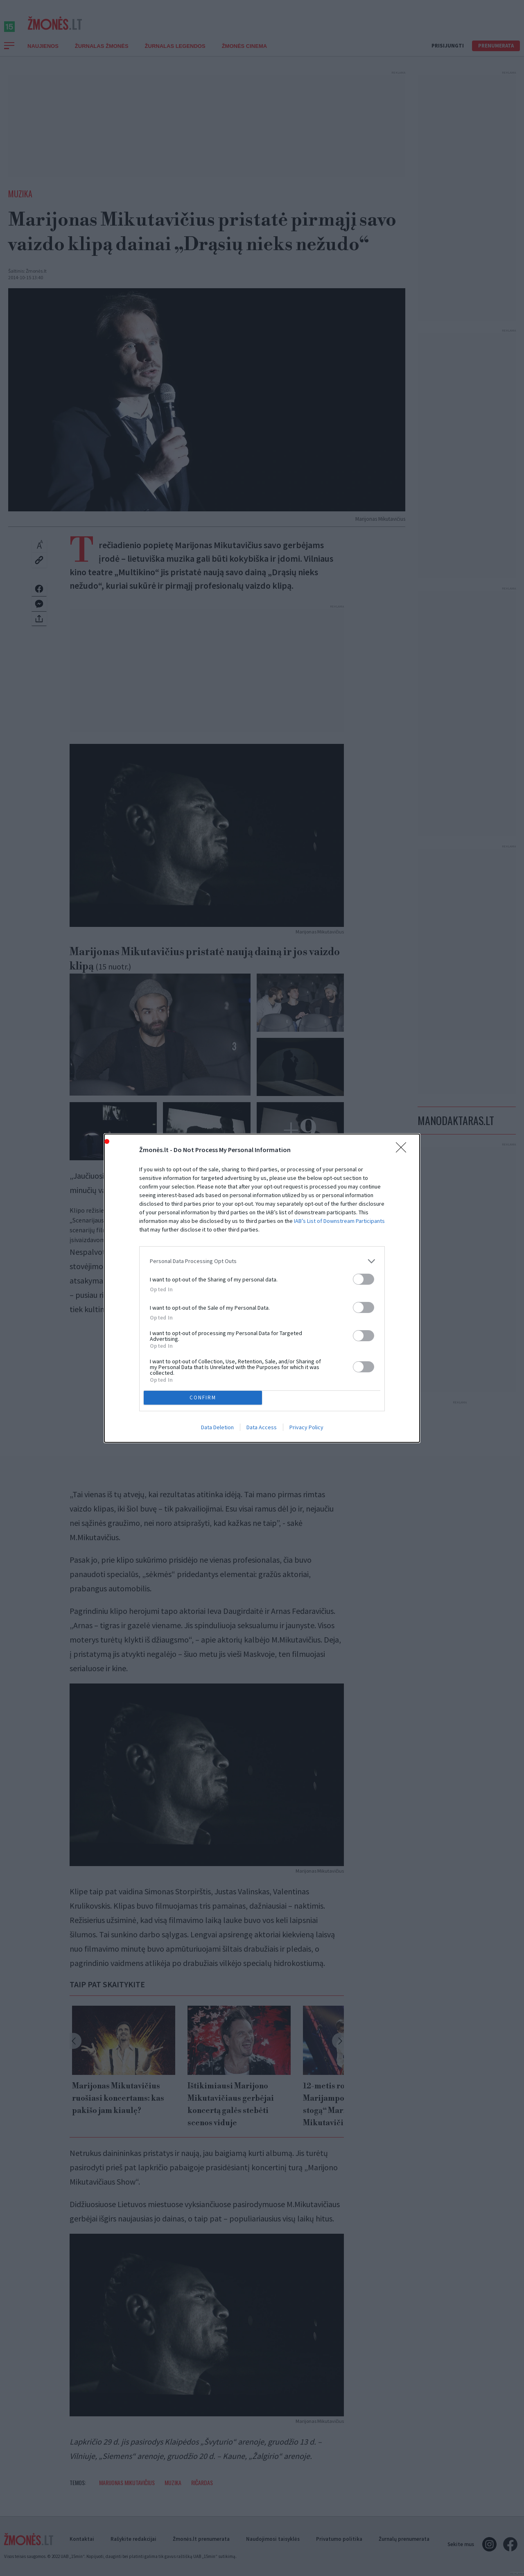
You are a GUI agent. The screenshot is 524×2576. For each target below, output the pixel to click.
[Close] (403, 1150)
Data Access (261, 1427)
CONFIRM (203, 1397)
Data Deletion (217, 1427)
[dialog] (262, 1288)
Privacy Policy (306, 1427)
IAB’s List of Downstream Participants (339, 1221)
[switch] (363, 1279)
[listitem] (262, 1261)
